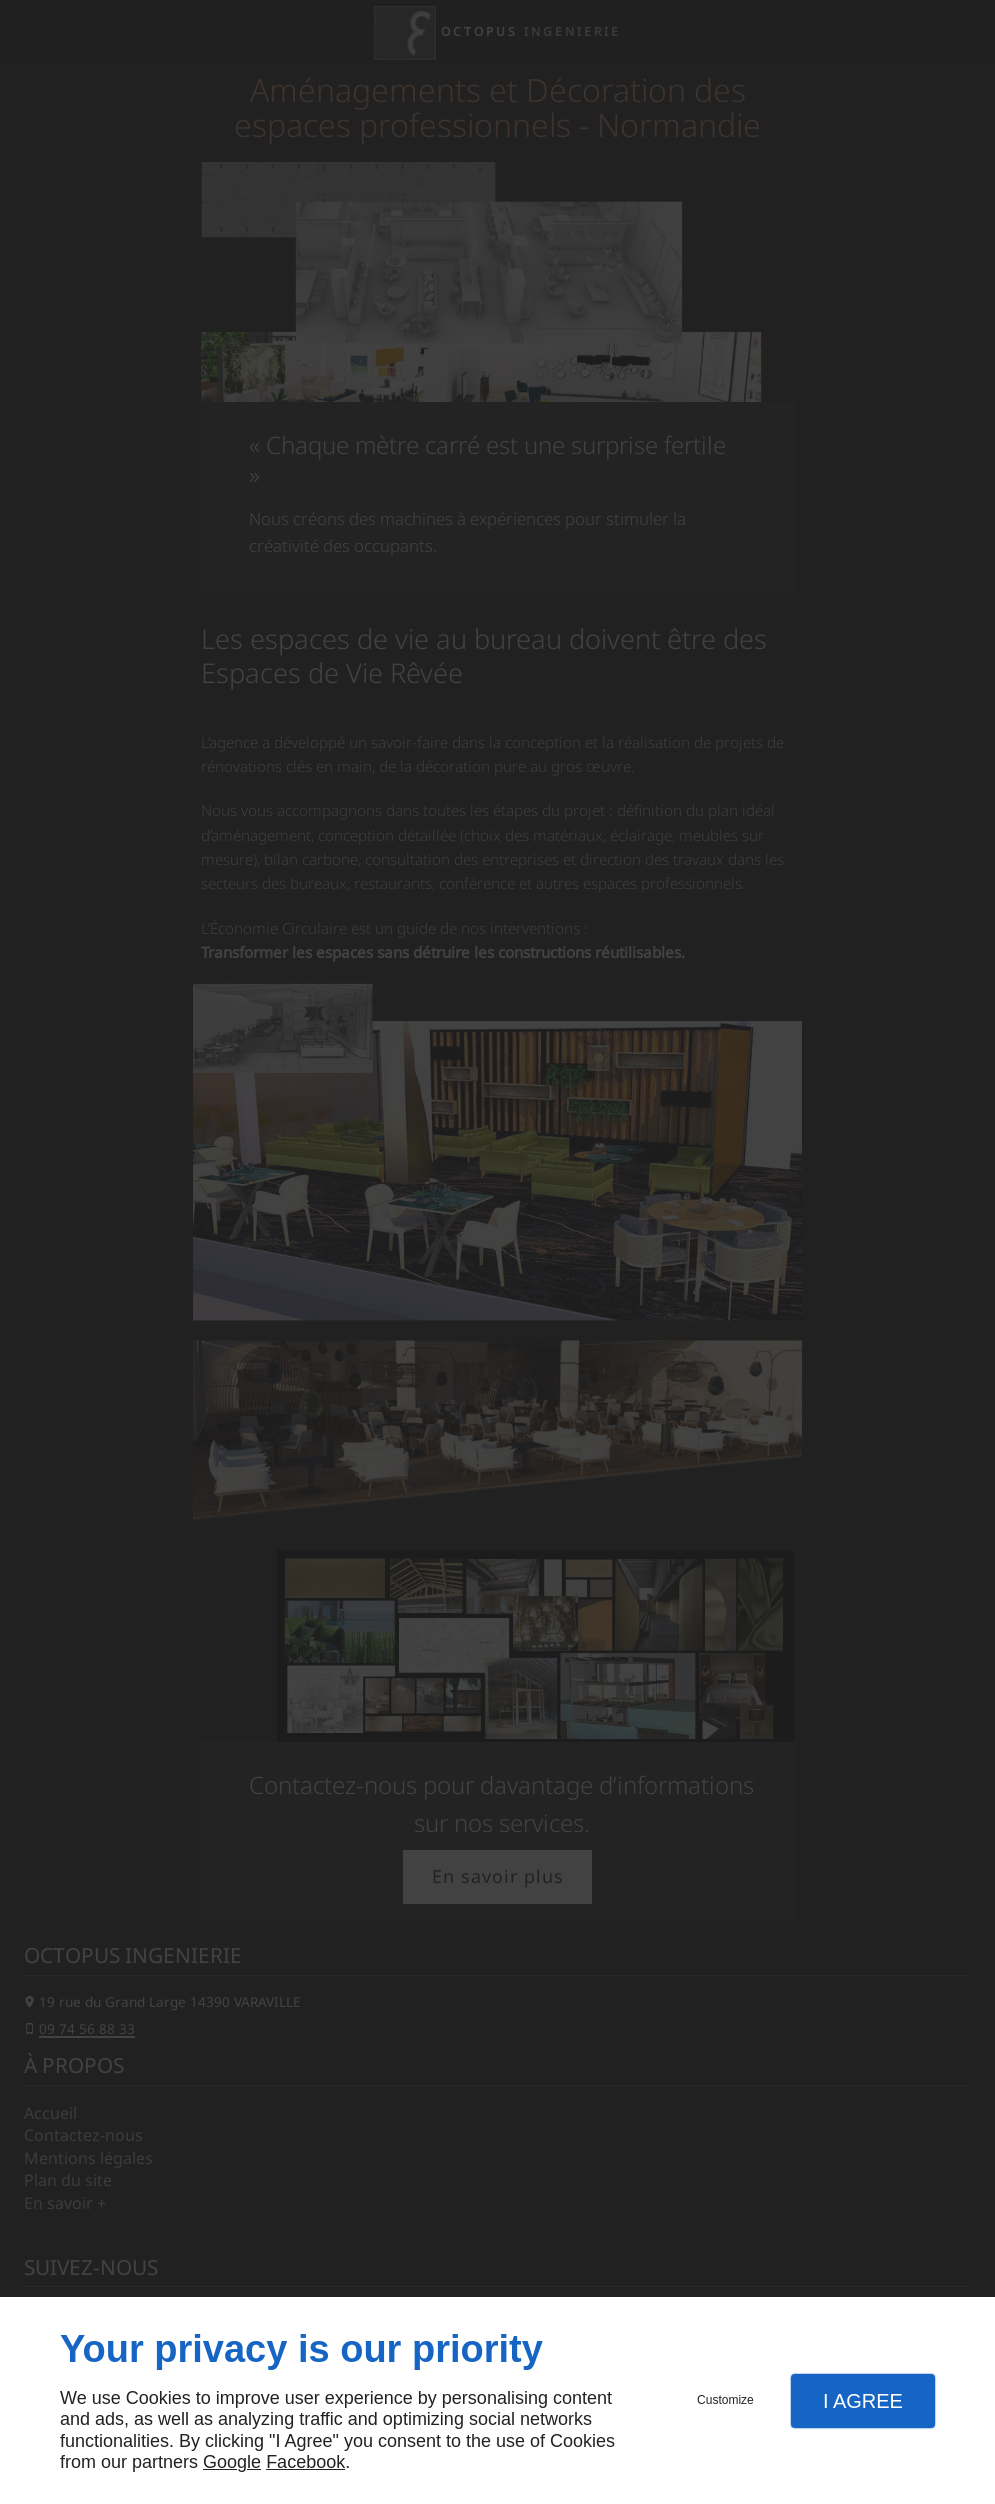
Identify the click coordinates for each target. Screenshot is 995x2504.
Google (232, 2462)
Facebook (305, 2462)
